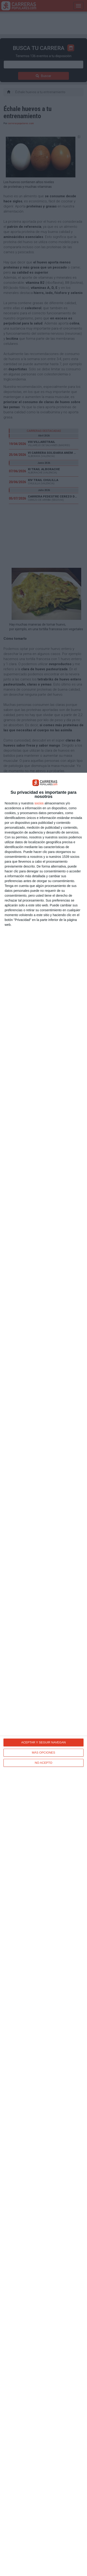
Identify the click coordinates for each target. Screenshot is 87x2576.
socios (39, 803)
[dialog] (43, 1674)
